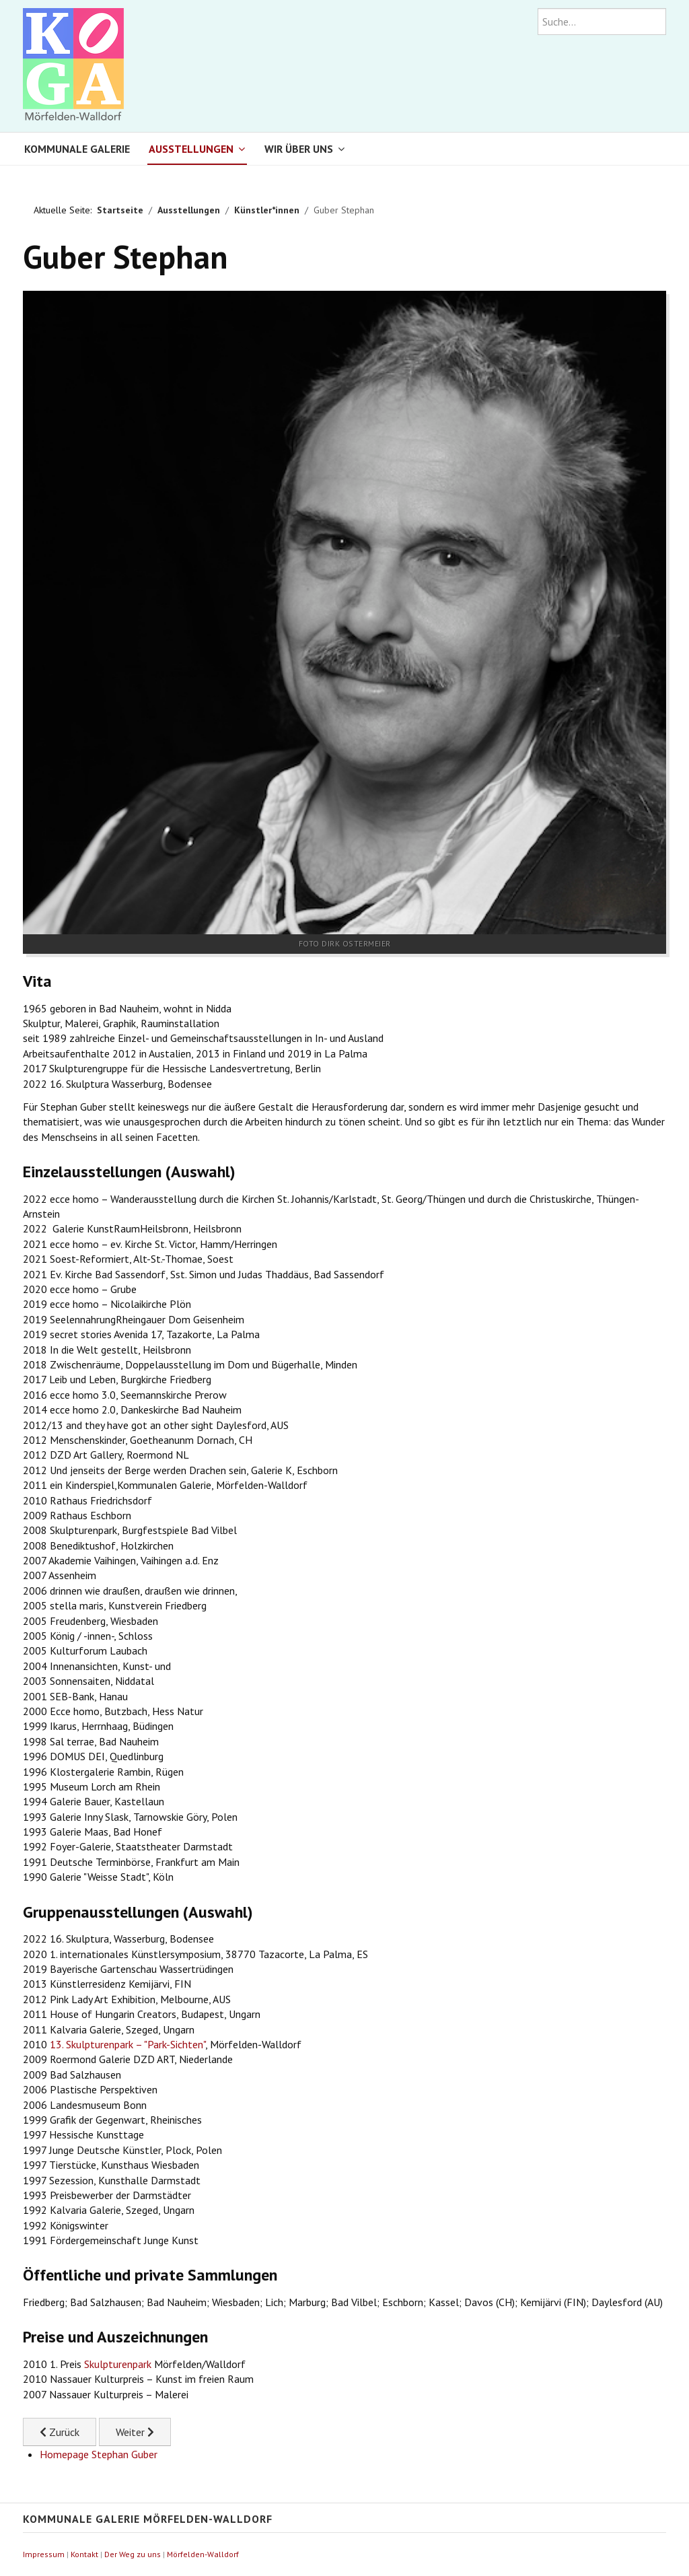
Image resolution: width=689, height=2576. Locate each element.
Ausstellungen (191, 148)
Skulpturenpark (117, 2364)
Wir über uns (298, 148)
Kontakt (84, 2554)
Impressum (44, 2554)
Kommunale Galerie (77, 148)
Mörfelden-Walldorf (203, 2554)
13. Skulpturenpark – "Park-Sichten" (127, 2044)
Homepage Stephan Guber (98, 2454)
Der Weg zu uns (132, 2554)
